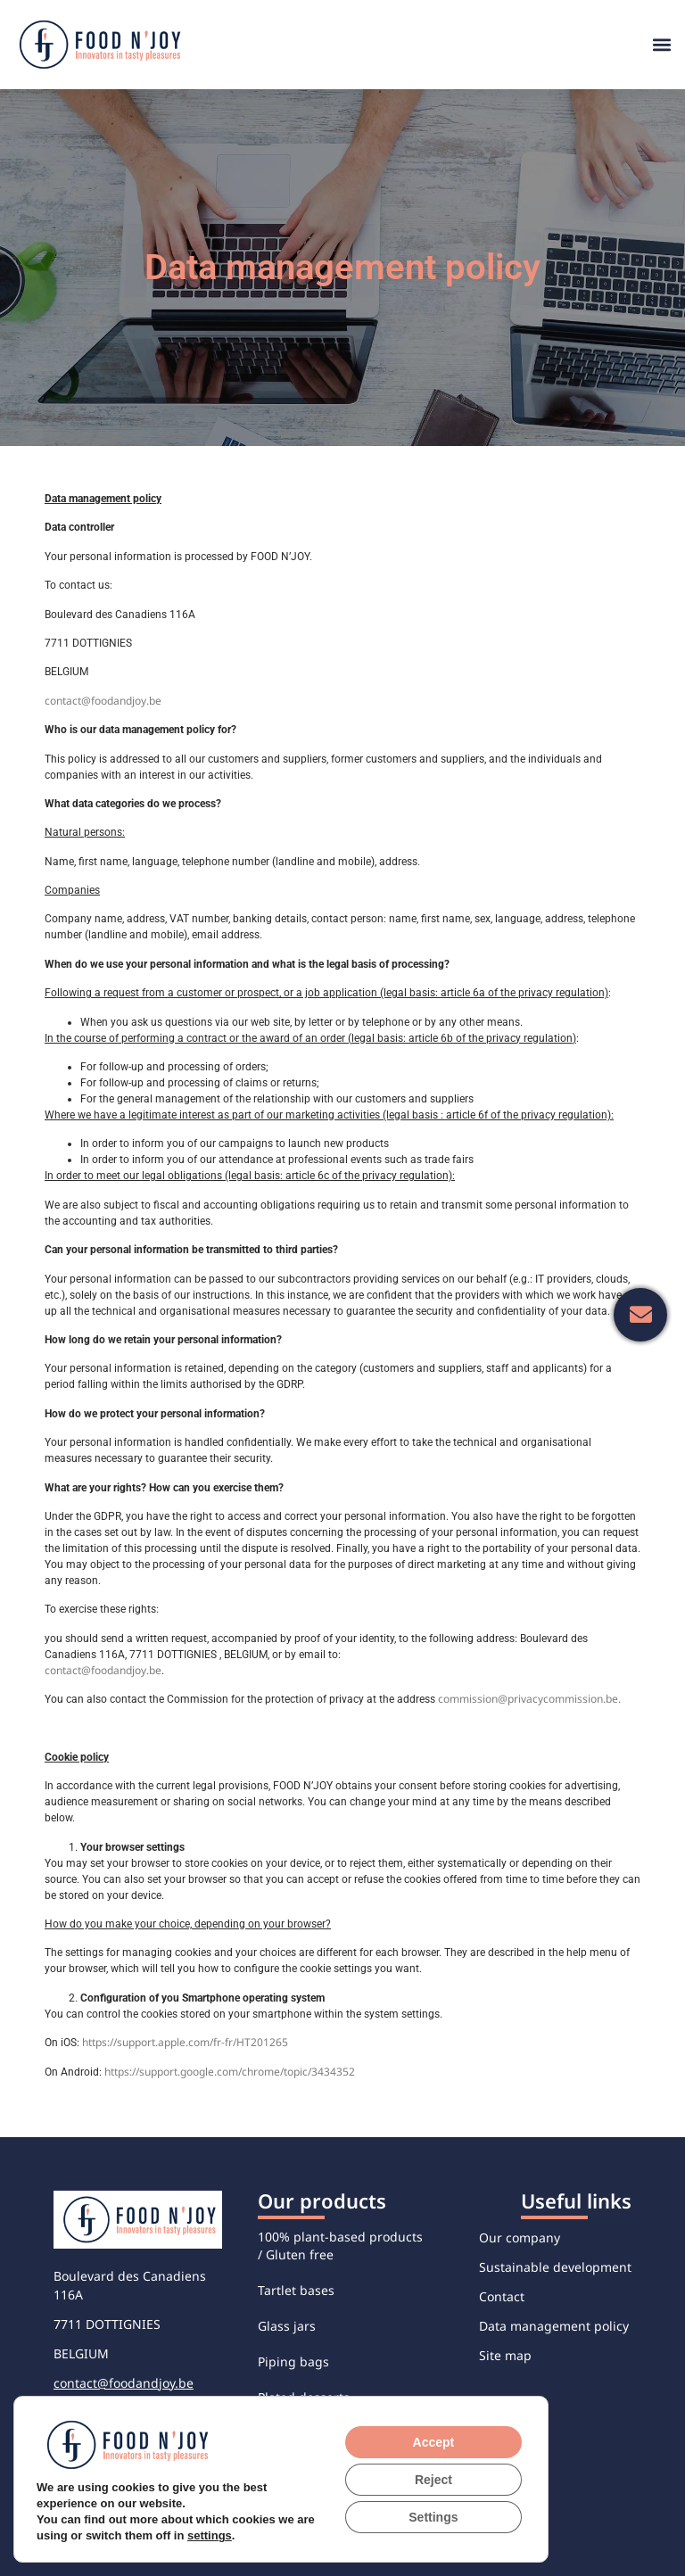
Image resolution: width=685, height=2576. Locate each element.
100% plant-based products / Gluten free (340, 2245)
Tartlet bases (296, 2290)
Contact (501, 2296)
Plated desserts (304, 2397)
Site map (505, 2355)
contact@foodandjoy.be (103, 700)
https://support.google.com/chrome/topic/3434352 (229, 2071)
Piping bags (293, 2361)
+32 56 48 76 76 (100, 2412)
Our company (519, 2237)
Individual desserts (315, 2504)
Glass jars (287, 2325)
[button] (661, 45)
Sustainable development (555, 2266)
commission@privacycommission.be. (529, 1698)
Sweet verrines (302, 2468)
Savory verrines (304, 2432)
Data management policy (554, 2325)
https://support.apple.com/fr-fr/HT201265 (185, 2042)
